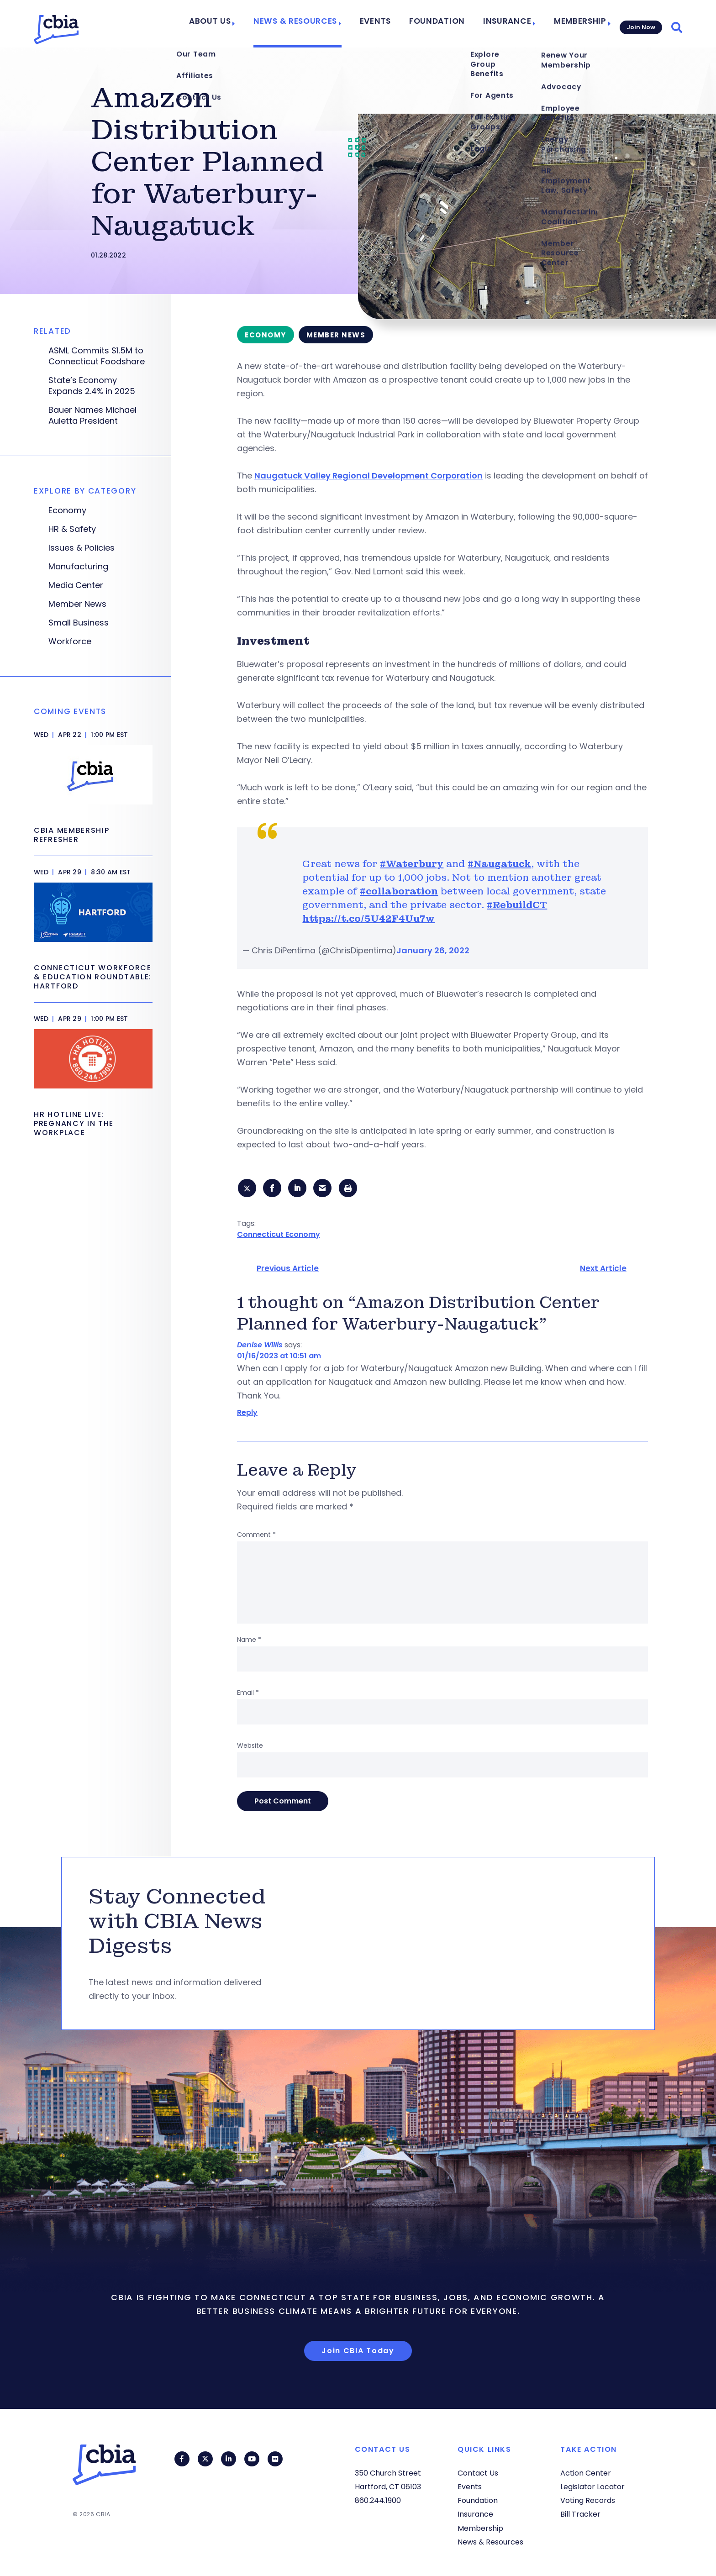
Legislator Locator (592, 2486)
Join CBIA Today (358, 2352)
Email (248, 1694)
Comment (256, 1536)
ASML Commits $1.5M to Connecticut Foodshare (96, 356)
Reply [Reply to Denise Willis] (247, 1414)
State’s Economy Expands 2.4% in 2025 (91, 386)
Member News (77, 604)
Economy (67, 510)
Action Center (585, 2473)
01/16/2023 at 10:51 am (279, 1357)
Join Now (639, 23)
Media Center (75, 585)
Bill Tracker (580, 2514)
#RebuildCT (517, 905)
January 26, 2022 (432, 950)
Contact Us (478, 2473)
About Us (240, 23)
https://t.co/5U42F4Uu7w (368, 919)
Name (249, 1641)
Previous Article (288, 1270)
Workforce (69, 641)
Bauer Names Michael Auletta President (92, 415)
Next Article (603, 1270)
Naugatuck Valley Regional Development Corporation (368, 475)
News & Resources (317, 23)
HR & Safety (72, 529)
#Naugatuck (499, 864)
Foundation (445, 23)
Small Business (78, 622)
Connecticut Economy (278, 1235)
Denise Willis (260, 1346)
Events (390, 23)
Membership (574, 23)
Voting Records (587, 2500)
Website (250, 1747)
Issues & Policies (81, 547)
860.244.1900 (378, 2500)
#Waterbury (411, 864)
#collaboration (399, 891)
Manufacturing (78, 566)
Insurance (506, 23)
